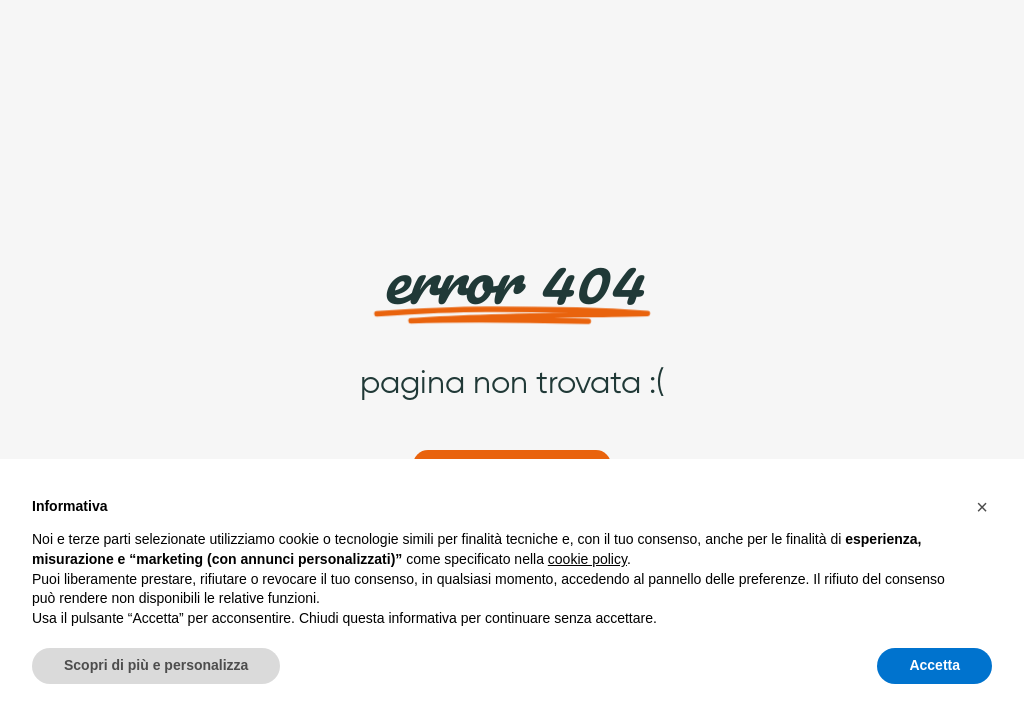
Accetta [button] (934, 665)
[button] (982, 507)
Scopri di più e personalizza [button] (156, 665)
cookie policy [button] (587, 559)
